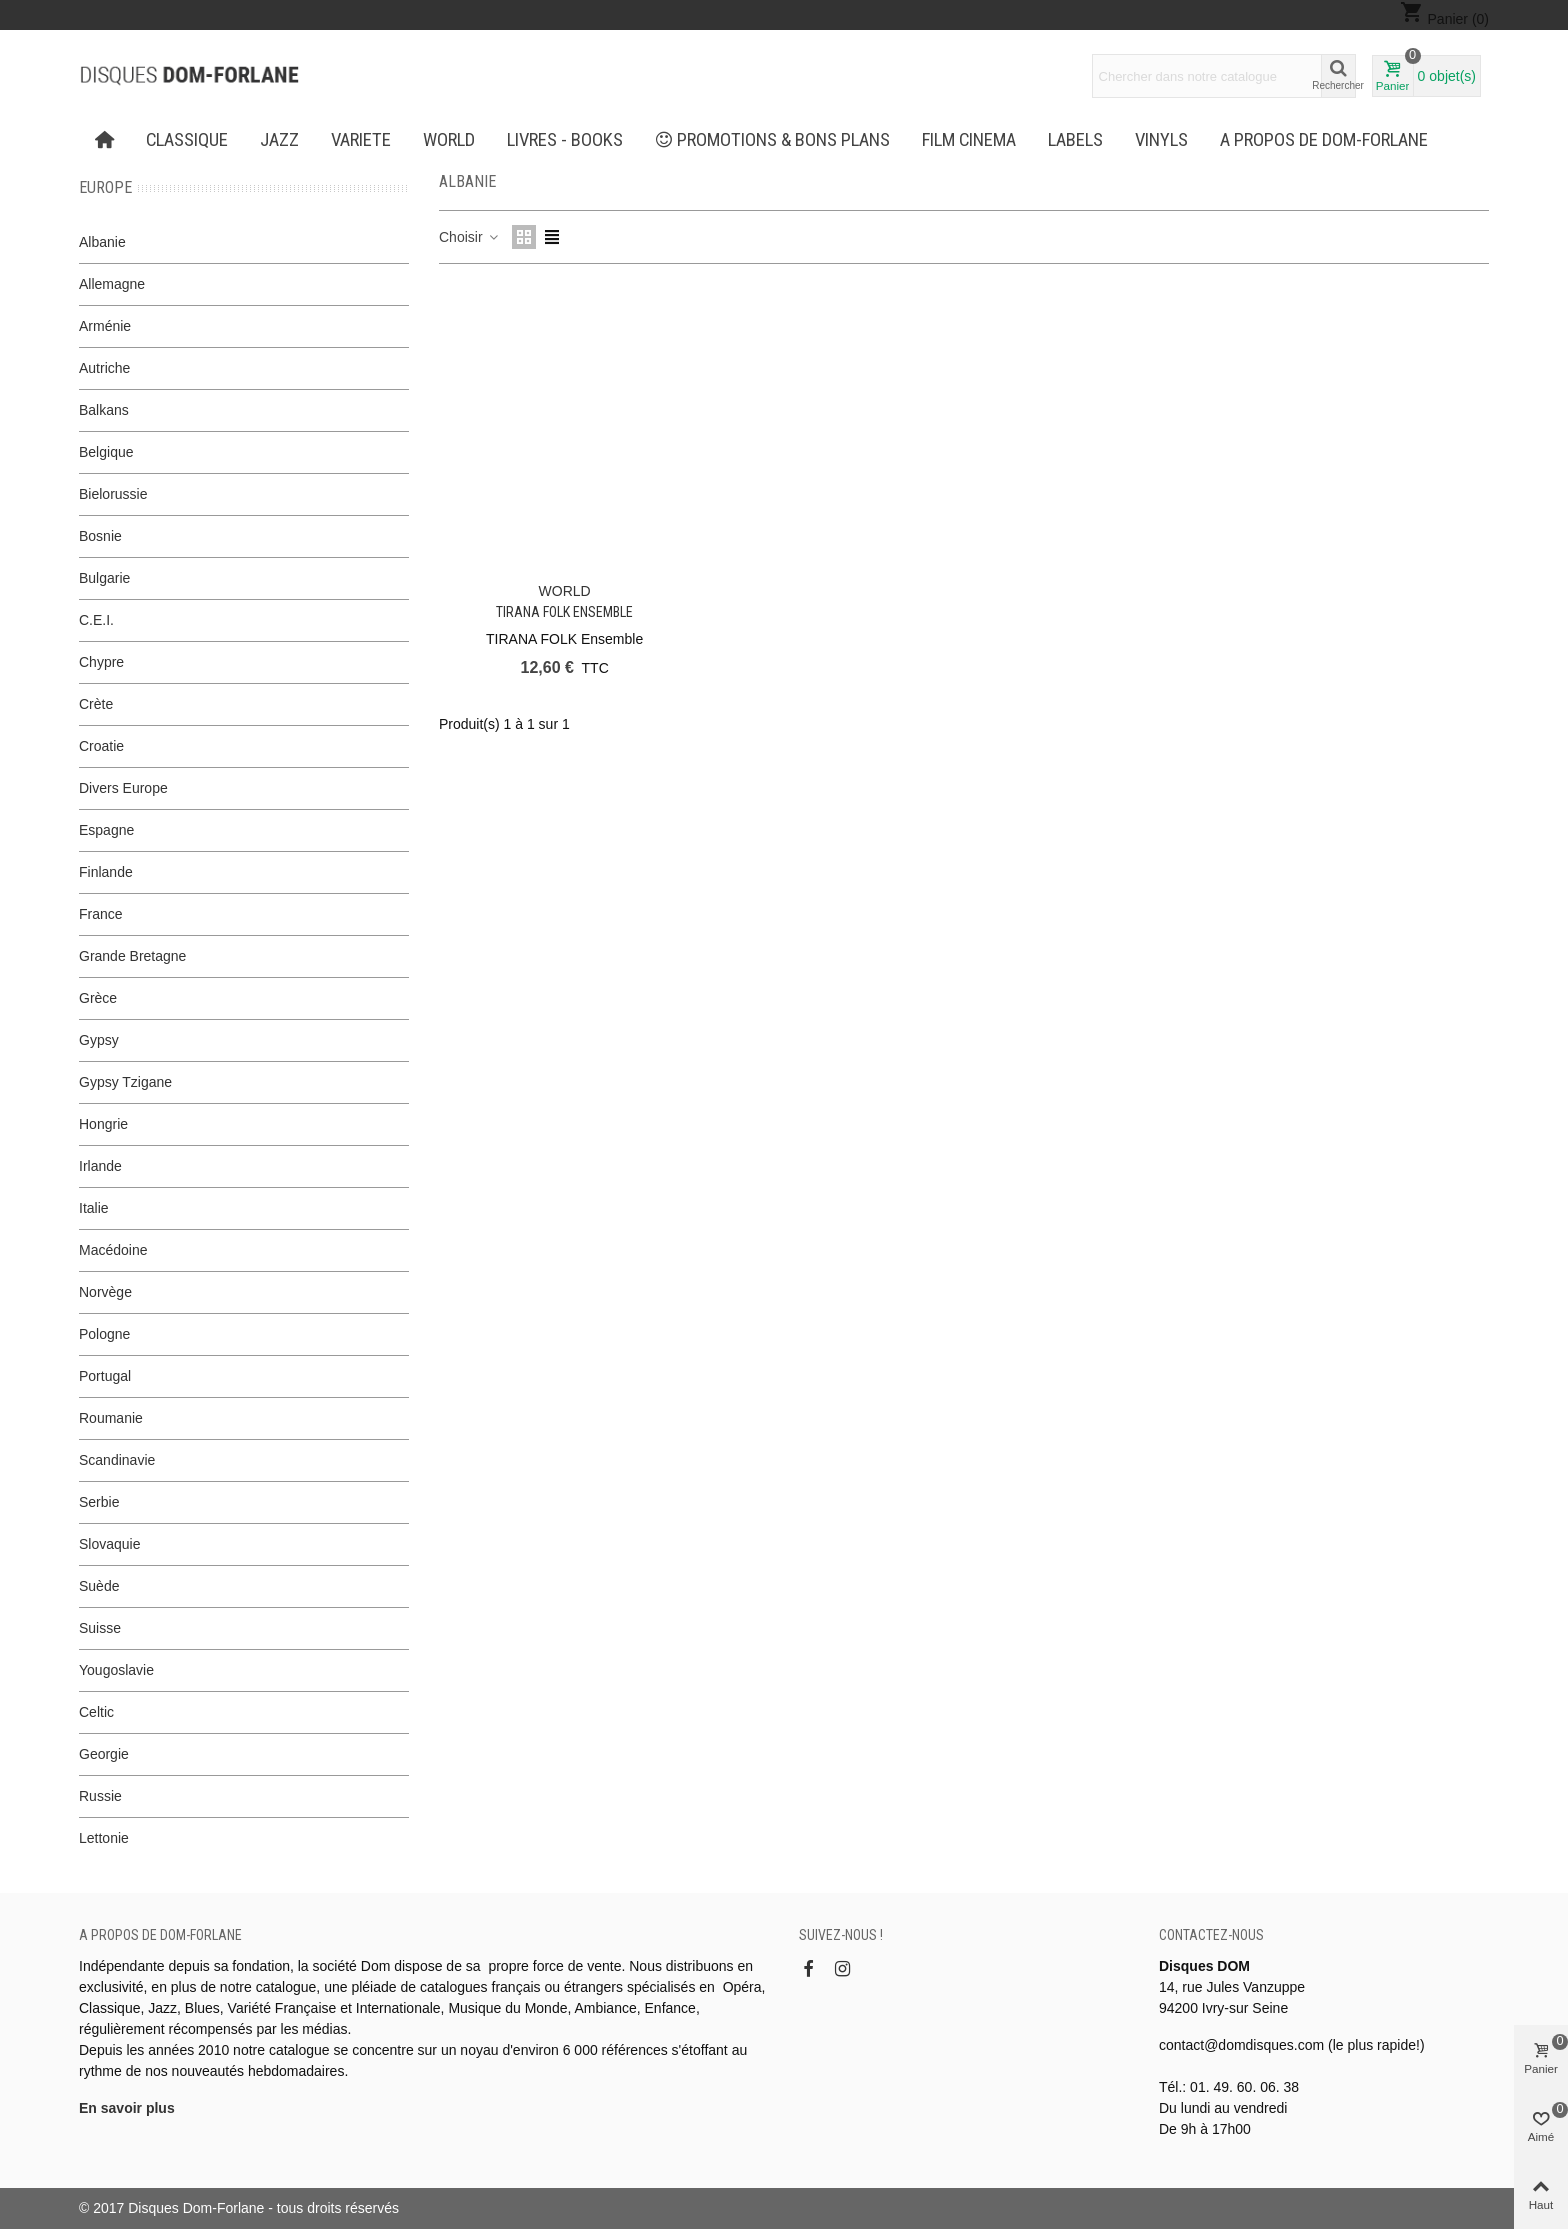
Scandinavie (117, 1460)
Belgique (106, 452)
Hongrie (103, 1124)
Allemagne (112, 284)
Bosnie (100, 536)
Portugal (105, 1376)
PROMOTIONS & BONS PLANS (773, 140)
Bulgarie (104, 578)
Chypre (101, 662)
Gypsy (99, 1040)
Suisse (100, 1628)
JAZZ (279, 140)
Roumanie (111, 1418)
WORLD (449, 140)
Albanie (102, 242)
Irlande (100, 1166)
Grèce (98, 998)
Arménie (105, 326)
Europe (105, 187)
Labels (1075, 140)
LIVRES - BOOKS (565, 140)
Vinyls (1161, 140)
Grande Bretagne (132, 956)
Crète (96, 704)
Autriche (104, 368)
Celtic (96, 1712)
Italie (94, 1208)
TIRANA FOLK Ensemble (564, 612)
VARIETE (361, 140)
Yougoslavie (116, 1670)
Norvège (105, 1292)
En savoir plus (127, 2108)
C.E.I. (96, 620)
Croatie (101, 746)
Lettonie (104, 1838)
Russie (100, 1796)
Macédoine (113, 1250)
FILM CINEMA (969, 140)
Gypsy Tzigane (125, 1082)
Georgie (104, 1754)
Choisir (469, 237)
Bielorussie (113, 494)
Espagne (106, 830)
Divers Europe (123, 788)
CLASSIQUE (187, 140)
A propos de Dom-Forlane (1324, 140)
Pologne (104, 1334)
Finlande (106, 872)
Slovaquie (110, 1544)
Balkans (104, 410)
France (101, 914)
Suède (99, 1586)
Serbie (99, 1502)
